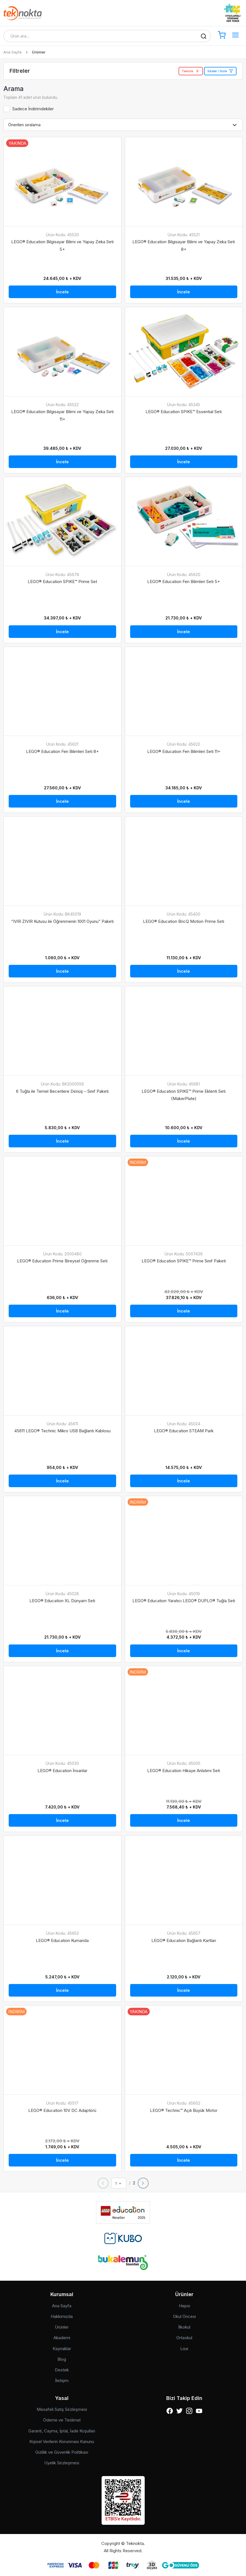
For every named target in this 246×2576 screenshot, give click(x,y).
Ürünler (62, 2327)
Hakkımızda (62, 2316)
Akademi (61, 2337)
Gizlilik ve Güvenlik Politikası (61, 2452)
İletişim (62, 2380)
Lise (184, 2348)
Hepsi (184, 2305)
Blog (61, 2359)
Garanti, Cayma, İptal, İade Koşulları (61, 2431)
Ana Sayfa (12, 52)
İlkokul (184, 2327)
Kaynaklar (62, 2348)
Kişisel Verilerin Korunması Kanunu (61, 2441)
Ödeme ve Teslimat (62, 2420)
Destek (62, 2370)
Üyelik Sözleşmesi (61, 2462)
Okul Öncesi (184, 2316)
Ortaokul (184, 2337)
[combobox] (118, 2183)
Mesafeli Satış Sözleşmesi (62, 2409)
